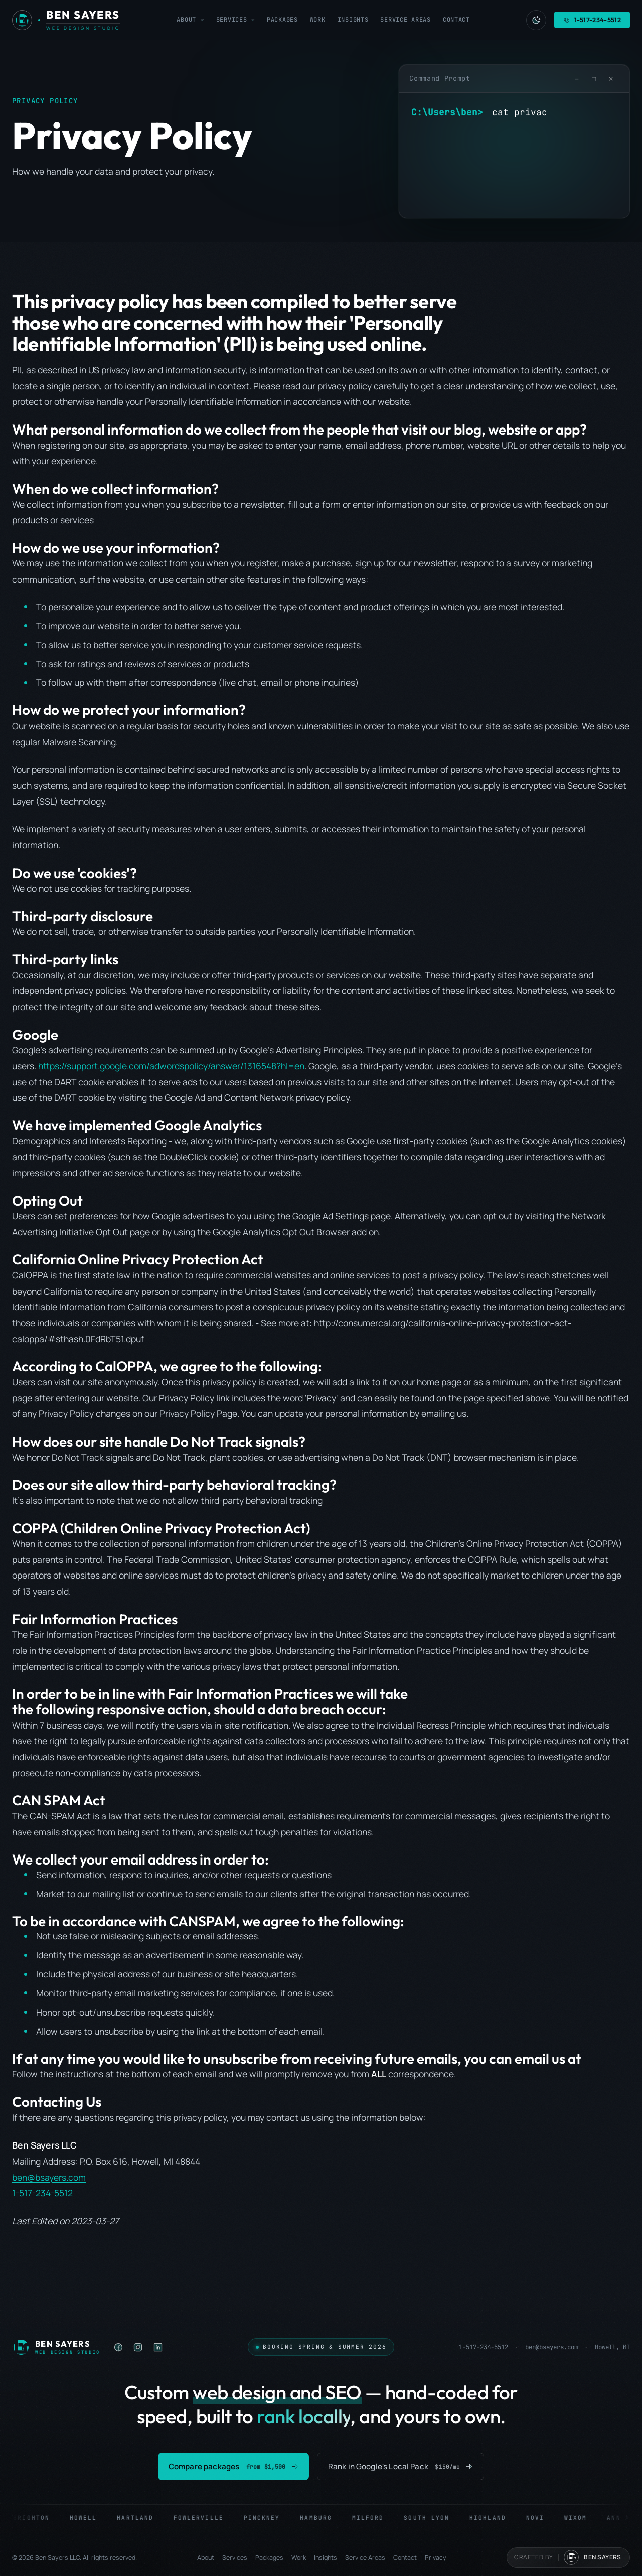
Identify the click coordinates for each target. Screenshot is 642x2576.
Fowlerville (206, 2517)
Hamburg (323, 2517)
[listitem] (118, 2347)
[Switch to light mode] (536, 20)
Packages (282, 20)
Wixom (583, 2517)
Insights (353, 20)
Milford (375, 2517)
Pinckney (269, 2517)
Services (235, 20)
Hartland (142, 2517)
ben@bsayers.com (49, 2177)
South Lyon (434, 2517)
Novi (542, 2517)
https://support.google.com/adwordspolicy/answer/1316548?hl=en (171, 1066)
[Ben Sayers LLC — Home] (56, 2347)
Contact (456, 20)
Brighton (39, 2517)
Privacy (435, 2557)
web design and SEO (277, 2392)
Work (318, 20)
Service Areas (405, 20)
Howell (90, 2517)
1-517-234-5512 (42, 2193)
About (190, 20)
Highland (495, 2517)
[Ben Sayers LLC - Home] (66, 20)
